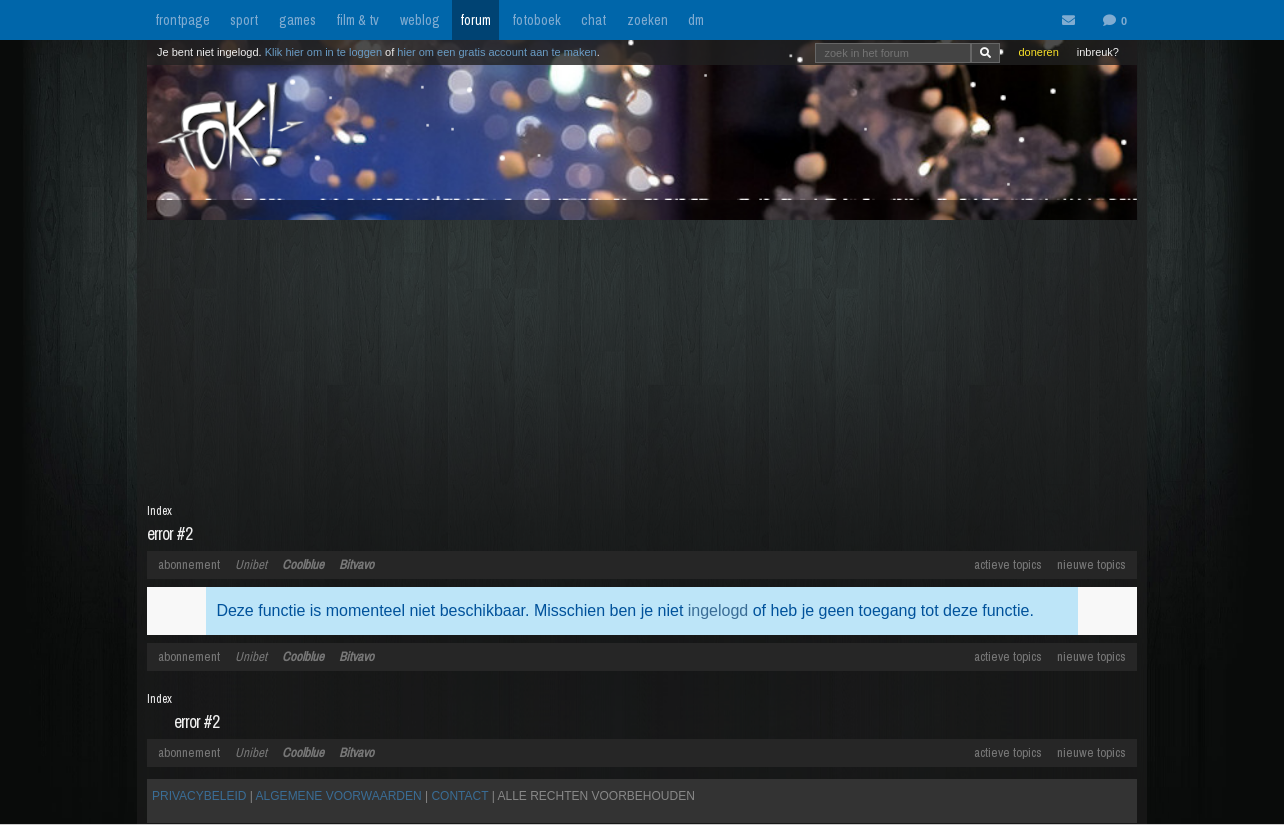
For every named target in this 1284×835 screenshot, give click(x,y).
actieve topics (1008, 564)
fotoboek (536, 20)
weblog (420, 20)
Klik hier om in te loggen (323, 52)
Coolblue (303, 564)
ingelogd (718, 610)
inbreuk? (1098, 52)
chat (593, 20)
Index (159, 511)
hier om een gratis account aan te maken (496, 52)
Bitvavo (356, 564)
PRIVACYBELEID (199, 796)
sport (244, 20)
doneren (1038, 52)
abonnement (189, 564)
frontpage (182, 20)
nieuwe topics (1091, 564)
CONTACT (459, 796)
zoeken (647, 20)
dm (696, 20)
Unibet (251, 564)
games (297, 20)
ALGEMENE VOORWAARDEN (339, 796)
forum (475, 20)
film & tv (357, 20)
